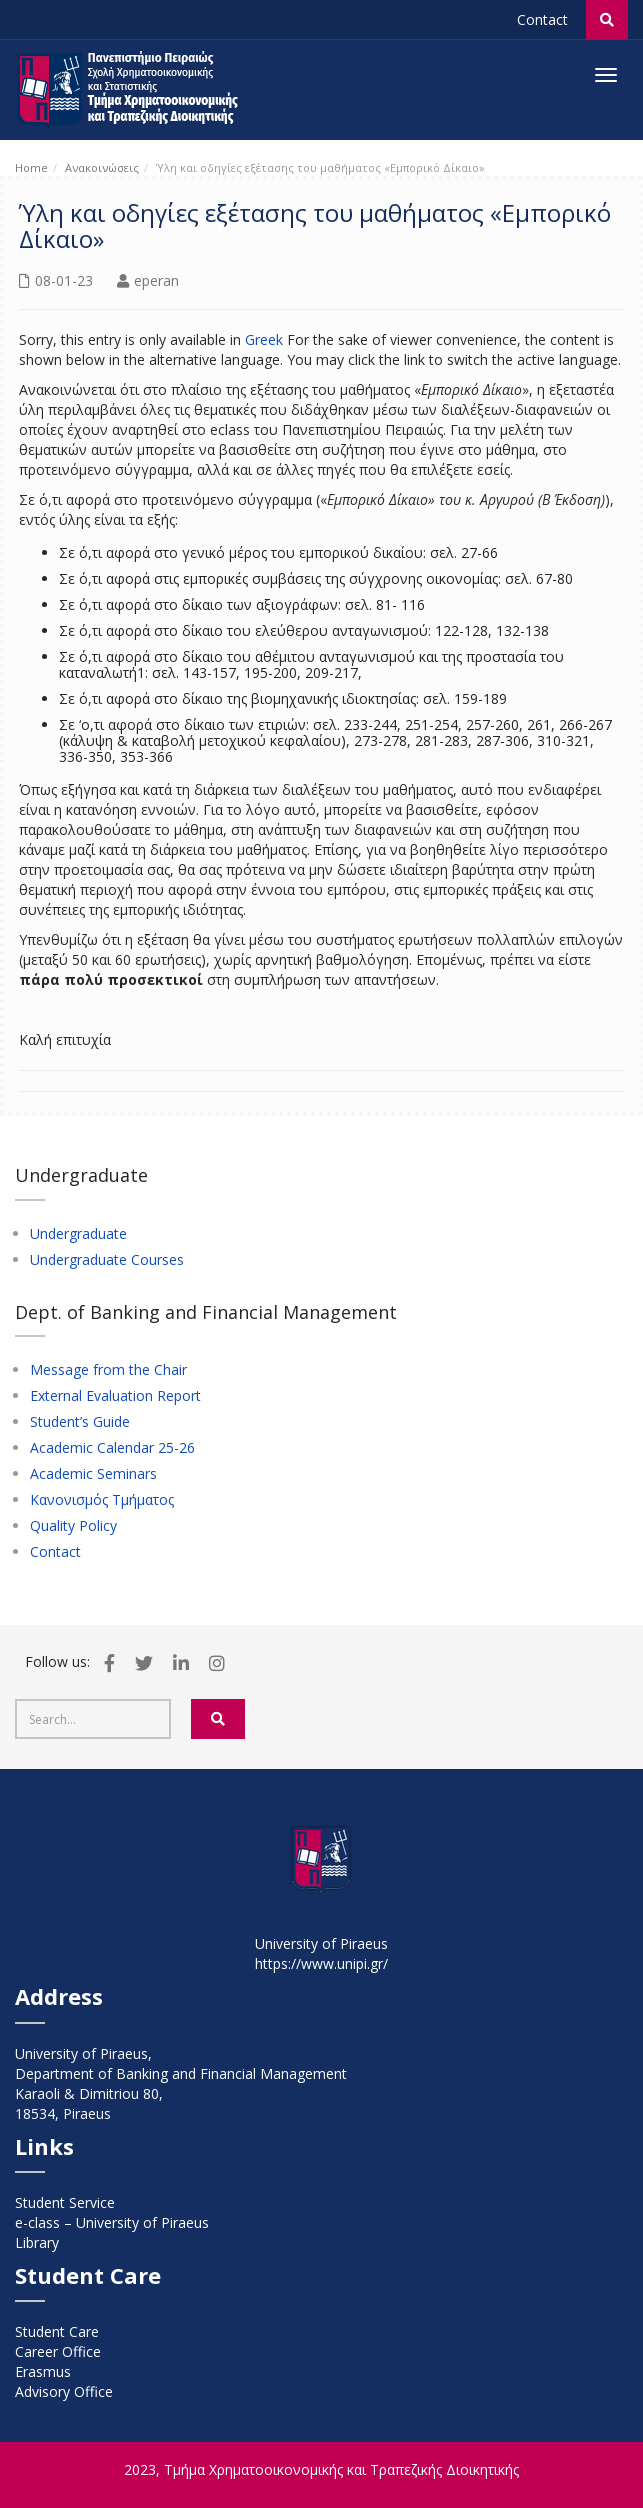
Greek (264, 339)
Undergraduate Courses (107, 1260)
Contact (542, 19)
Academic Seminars (93, 1474)
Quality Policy (73, 1526)
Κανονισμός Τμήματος (102, 1500)
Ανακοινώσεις (102, 167)
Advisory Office (64, 2391)
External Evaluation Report (115, 1396)
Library (37, 2242)
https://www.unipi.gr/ (321, 1963)
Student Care (57, 2331)
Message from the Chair (108, 1370)
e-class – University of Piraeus (112, 2222)
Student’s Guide (80, 1422)
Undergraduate (78, 1234)
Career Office (58, 2351)
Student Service (65, 2202)
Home (31, 167)
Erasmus (43, 2371)
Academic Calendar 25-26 (112, 1448)
